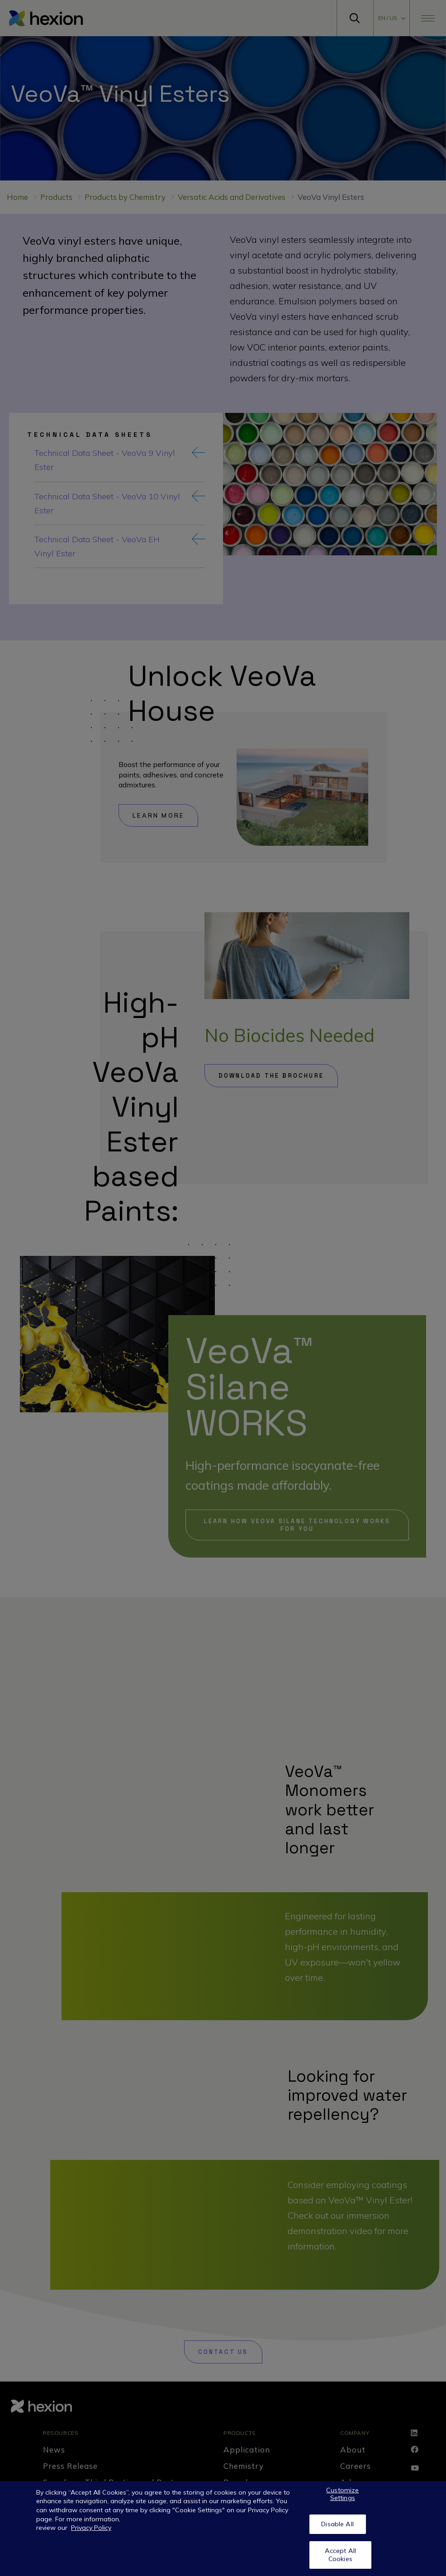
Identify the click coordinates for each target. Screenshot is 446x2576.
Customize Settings (342, 2494)
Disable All (337, 2524)
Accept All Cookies (340, 2554)
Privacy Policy (91, 2528)
